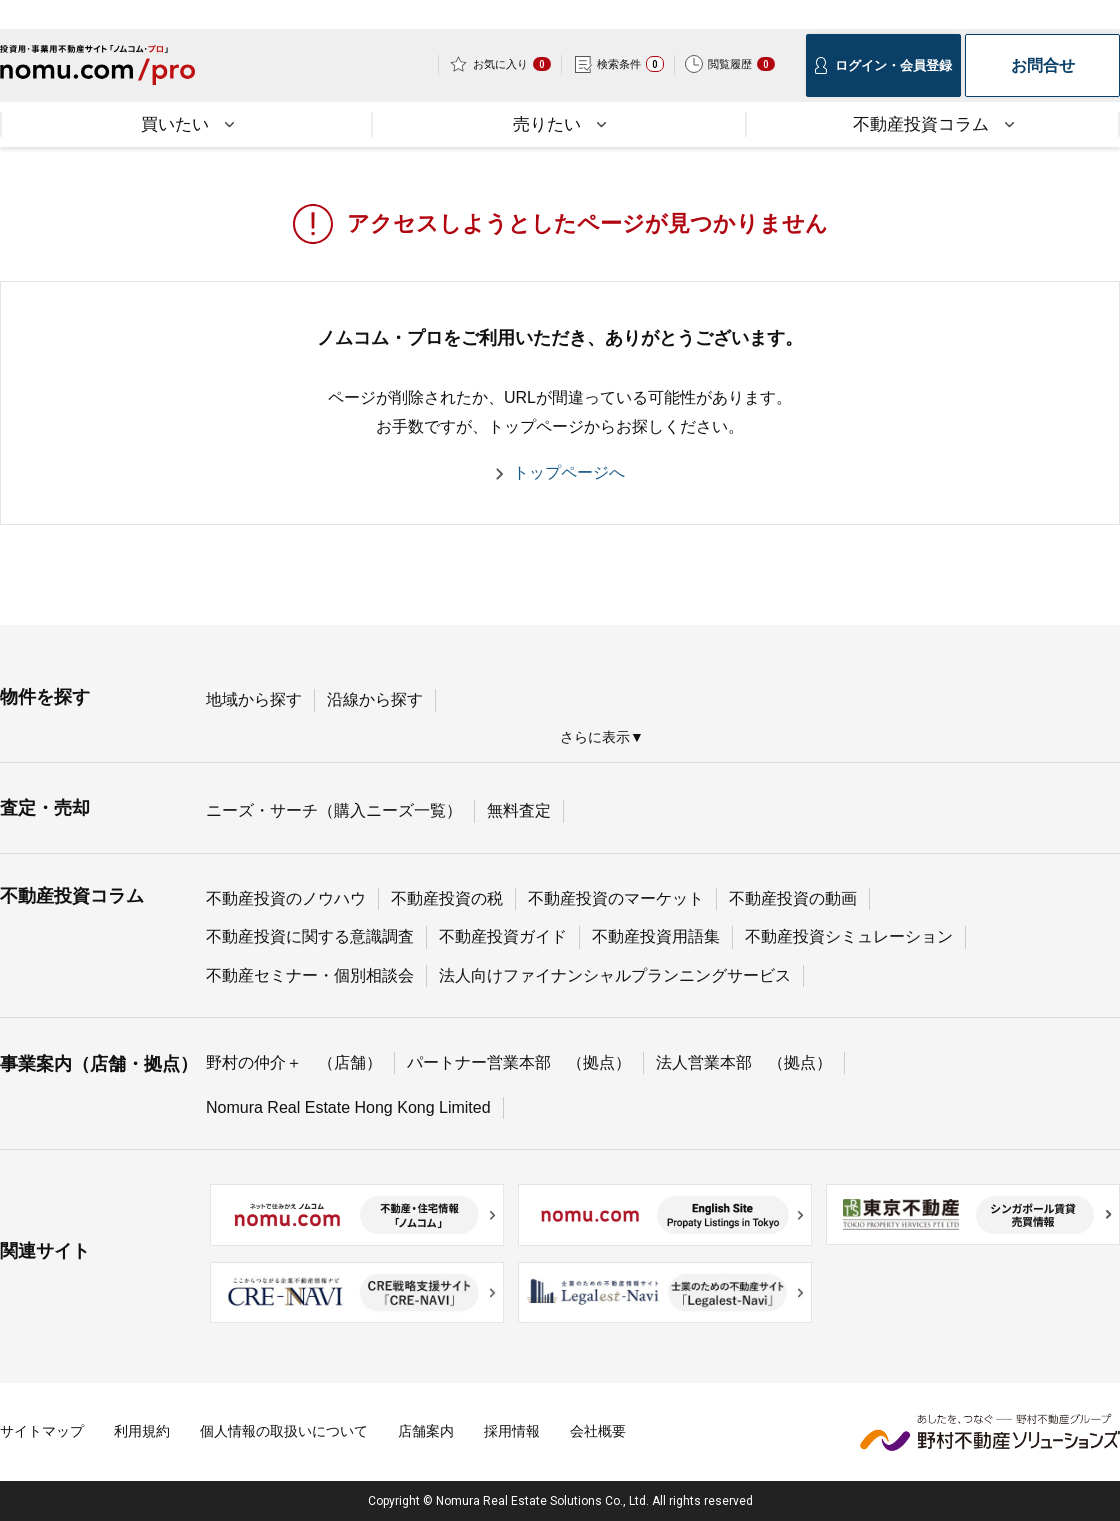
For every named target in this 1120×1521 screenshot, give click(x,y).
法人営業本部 (704, 1062)
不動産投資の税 (447, 898)
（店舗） (350, 1062)
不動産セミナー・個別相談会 (310, 975)
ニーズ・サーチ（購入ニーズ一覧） (334, 810)
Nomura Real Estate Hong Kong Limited (348, 1107)
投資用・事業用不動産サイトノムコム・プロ (97, 71)
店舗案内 (426, 1431)
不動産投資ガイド (503, 936)
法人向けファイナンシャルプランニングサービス (615, 975)
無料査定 (519, 810)
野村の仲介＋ (254, 1062)
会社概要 (598, 1431)
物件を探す (45, 697)
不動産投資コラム (72, 896)
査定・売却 (45, 808)
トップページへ (569, 472)
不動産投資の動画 (793, 898)
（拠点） (599, 1062)
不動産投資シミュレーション (849, 936)
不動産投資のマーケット (616, 898)
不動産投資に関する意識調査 (310, 936)
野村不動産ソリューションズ (990, 1432)
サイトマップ (42, 1431)
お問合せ (1043, 65)
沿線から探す (375, 699)
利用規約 (142, 1431)
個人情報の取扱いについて (284, 1431)
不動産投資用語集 (656, 936)
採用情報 (512, 1431)
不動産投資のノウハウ (286, 898)
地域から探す (254, 699)
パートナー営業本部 (479, 1062)
